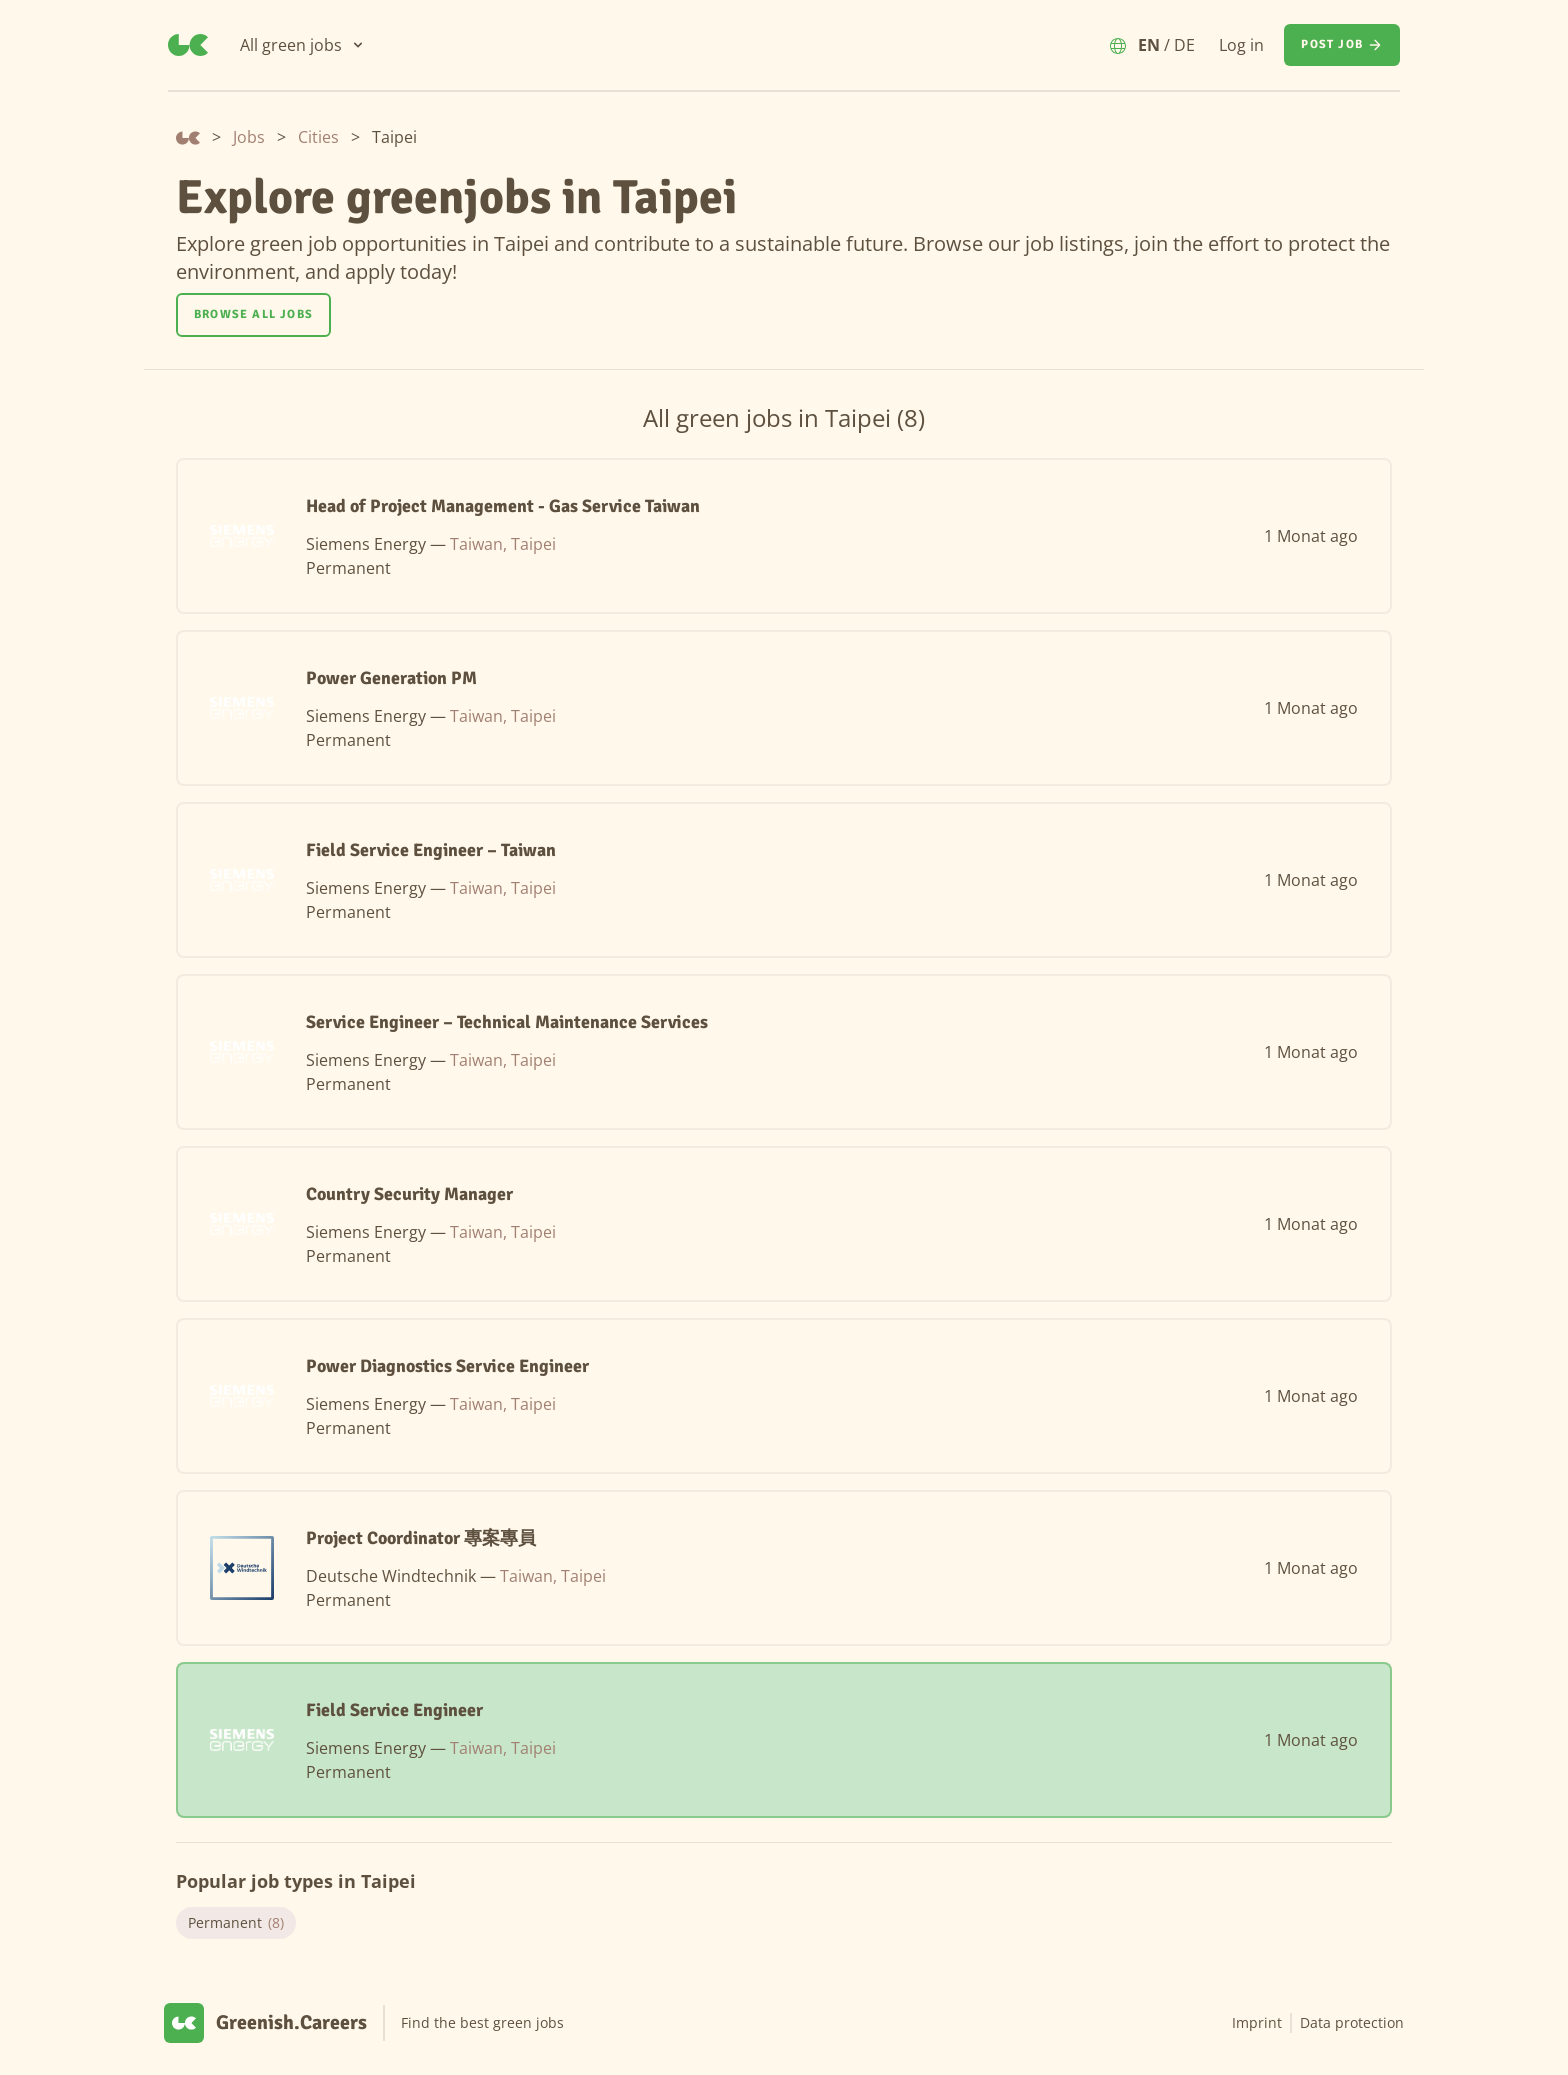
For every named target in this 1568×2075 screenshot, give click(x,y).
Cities (318, 137)
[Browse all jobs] (253, 315)
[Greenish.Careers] (188, 45)
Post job (1342, 45)
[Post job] (1342, 45)
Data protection (1352, 2022)
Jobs (249, 137)
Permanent (236, 1923)
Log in (1241, 45)
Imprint (1257, 2022)
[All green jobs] (303, 45)
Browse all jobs (253, 314)
